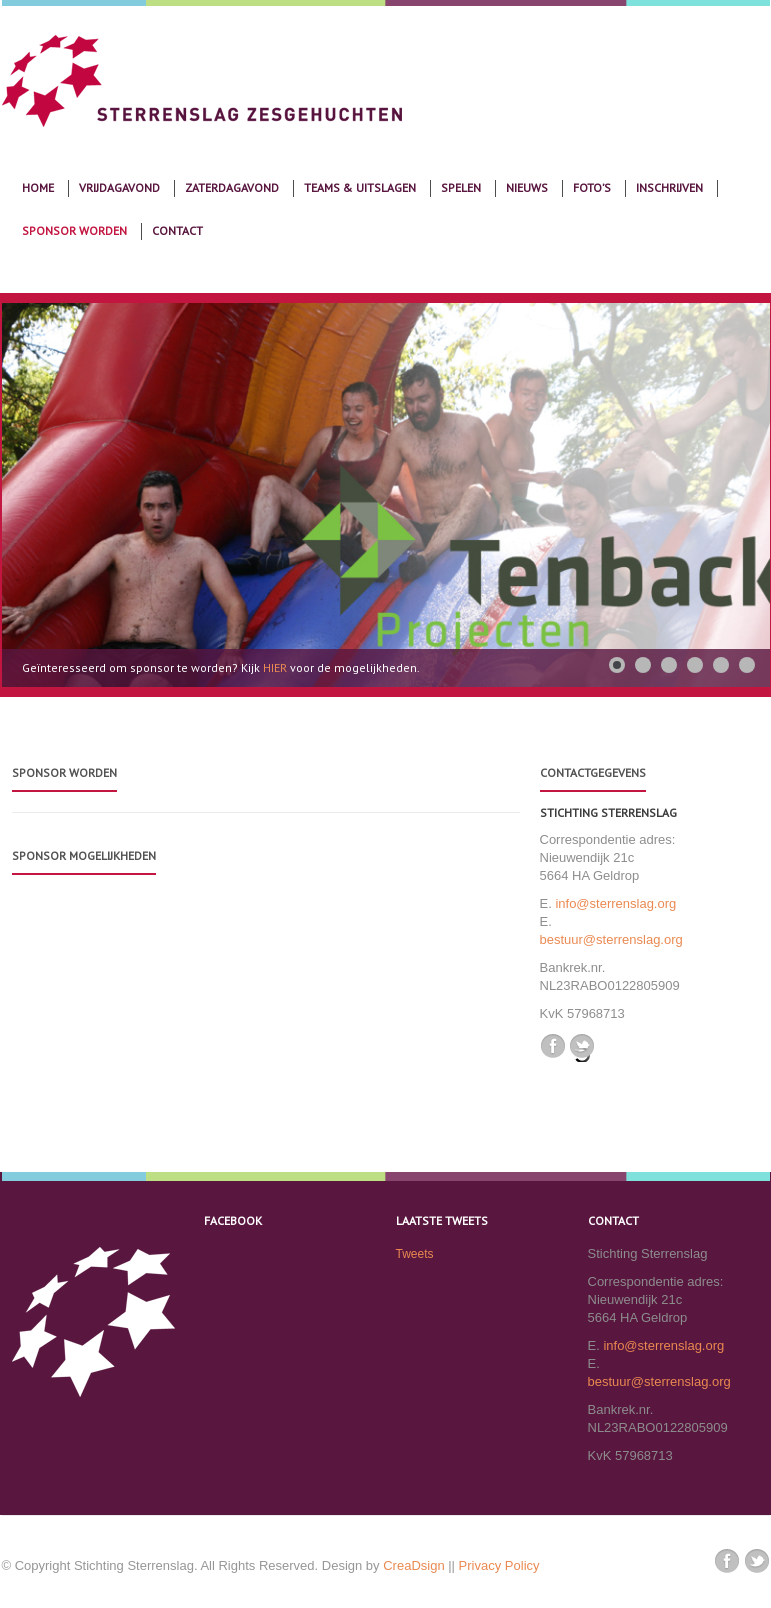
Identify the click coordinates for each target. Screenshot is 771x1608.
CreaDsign (413, 1565)
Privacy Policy (499, 1565)
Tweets (415, 1254)
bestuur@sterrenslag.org (611, 939)
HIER (276, 667)
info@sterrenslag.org (615, 903)
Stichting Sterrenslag (608, 812)
